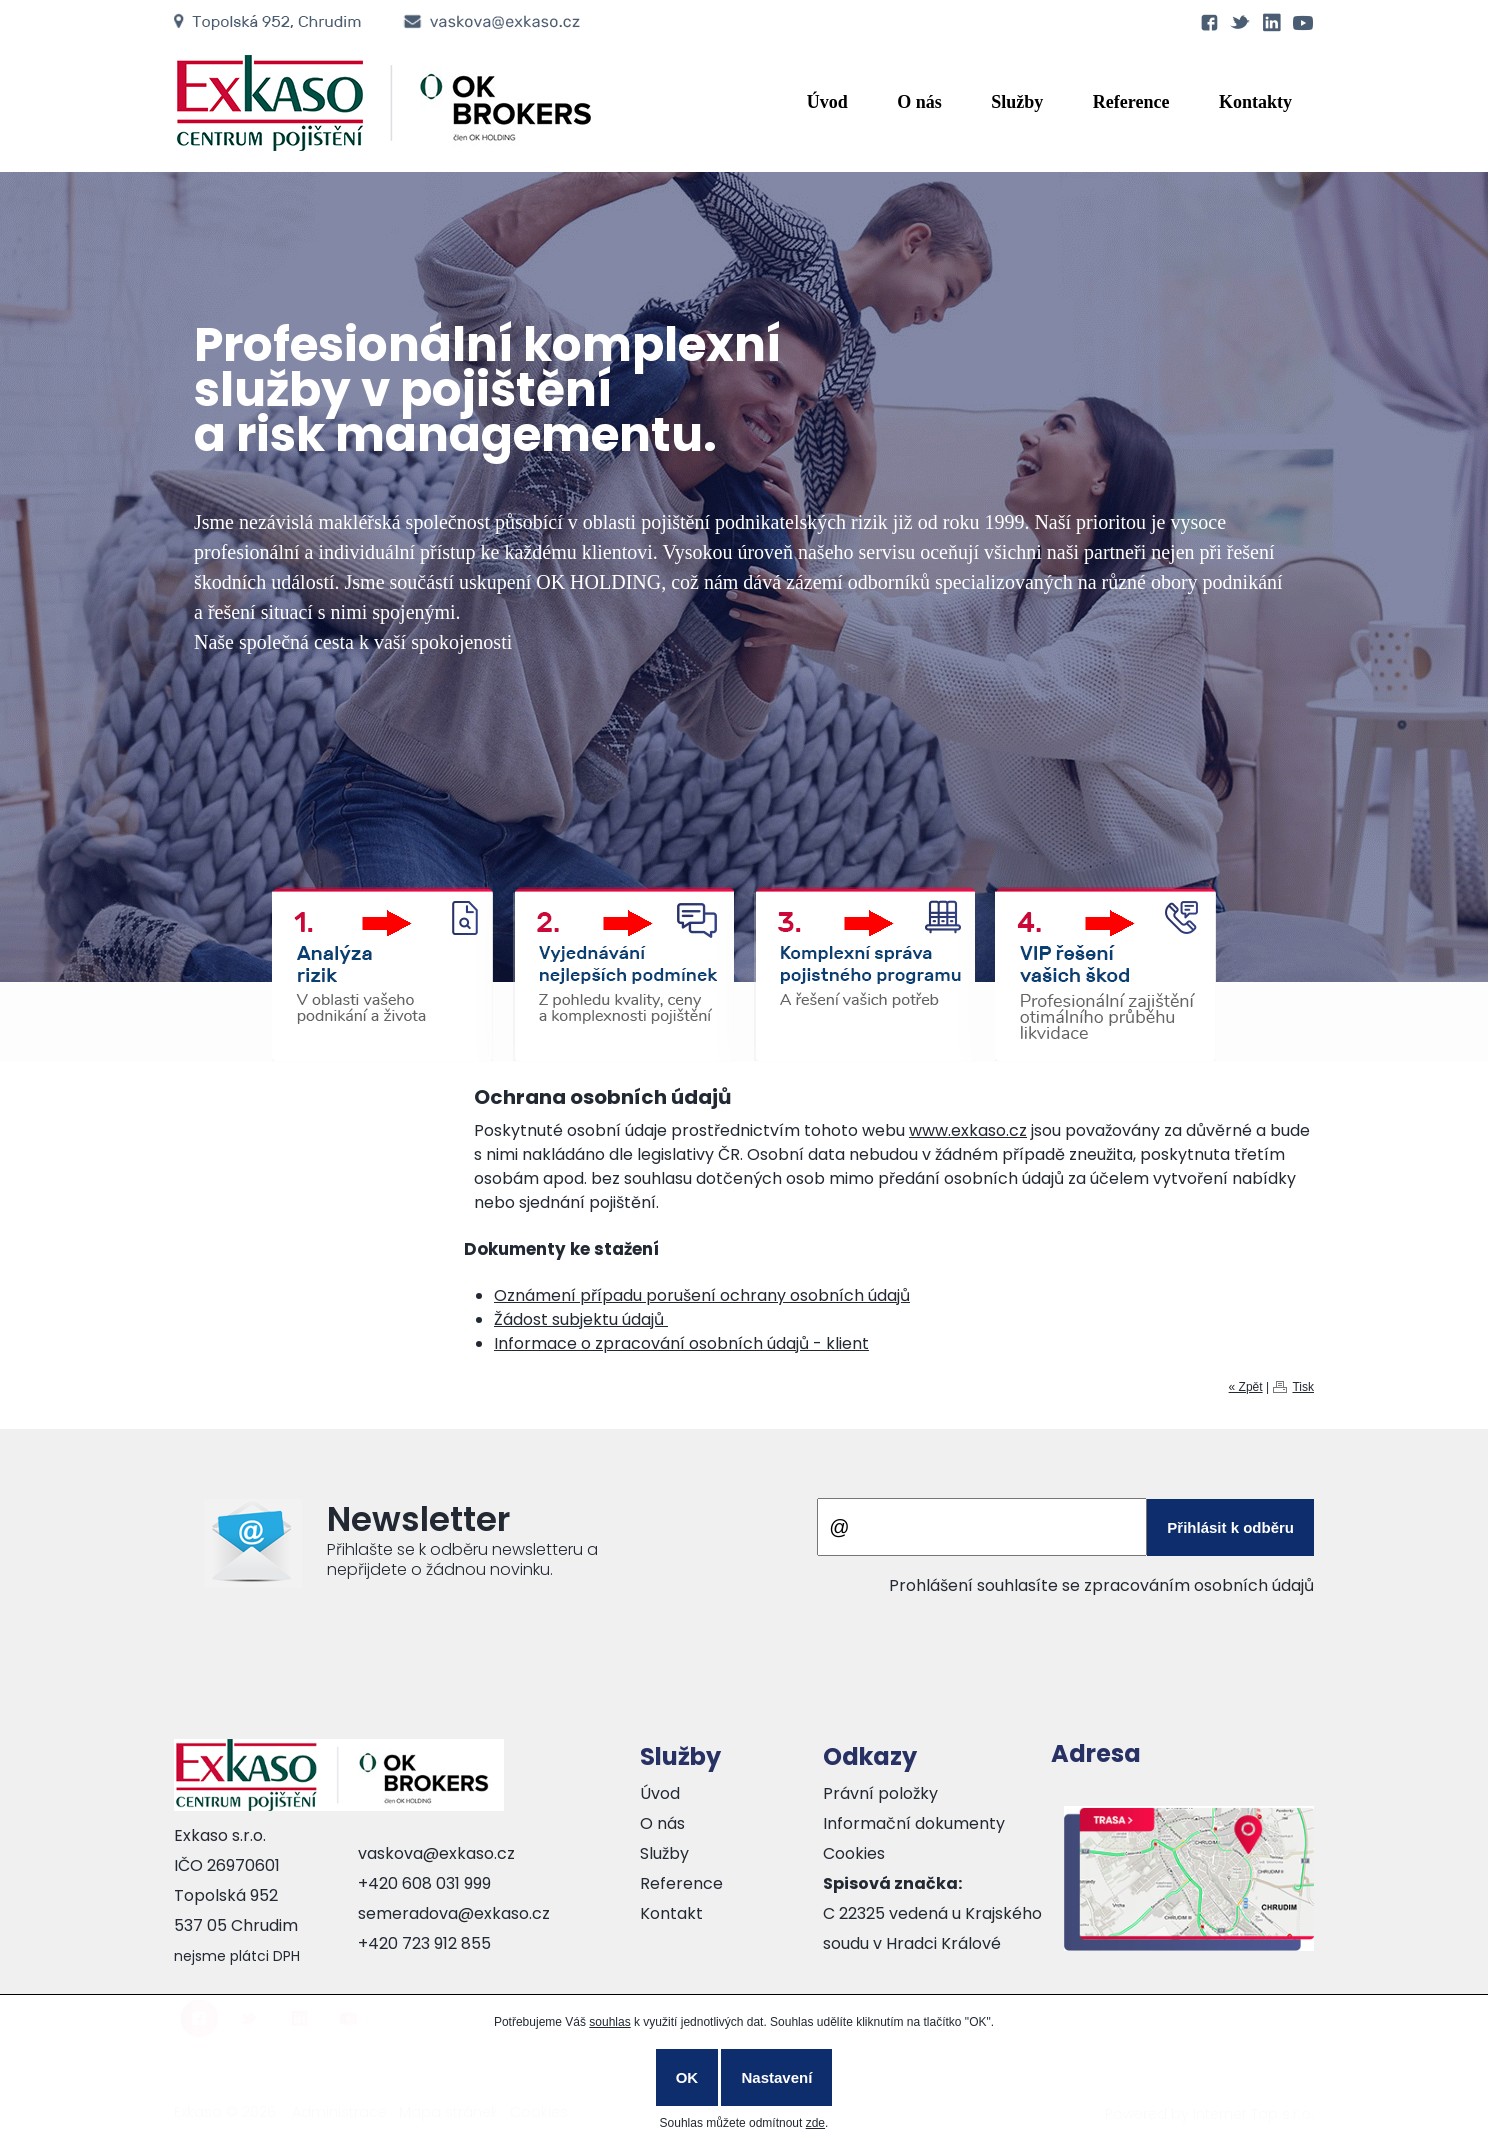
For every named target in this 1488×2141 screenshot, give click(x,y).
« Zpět (1246, 1387)
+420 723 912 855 (424, 1943)
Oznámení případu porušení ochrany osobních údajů (702, 1295)
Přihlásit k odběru (1230, 1527)
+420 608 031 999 (424, 1883)
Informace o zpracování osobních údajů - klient (681, 1343)
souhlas (609, 2022)
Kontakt (671, 1913)
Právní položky (880, 1793)
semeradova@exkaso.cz (454, 1913)
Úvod (827, 102)
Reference (1131, 102)
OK (687, 2077)
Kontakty (1255, 102)
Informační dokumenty (914, 1823)
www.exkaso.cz (968, 1130)
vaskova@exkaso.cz (436, 1853)
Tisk (1303, 1387)
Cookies (854, 1853)
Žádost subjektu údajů (581, 1319)
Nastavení (776, 2077)
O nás (919, 102)
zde (815, 2123)
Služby (1017, 102)
